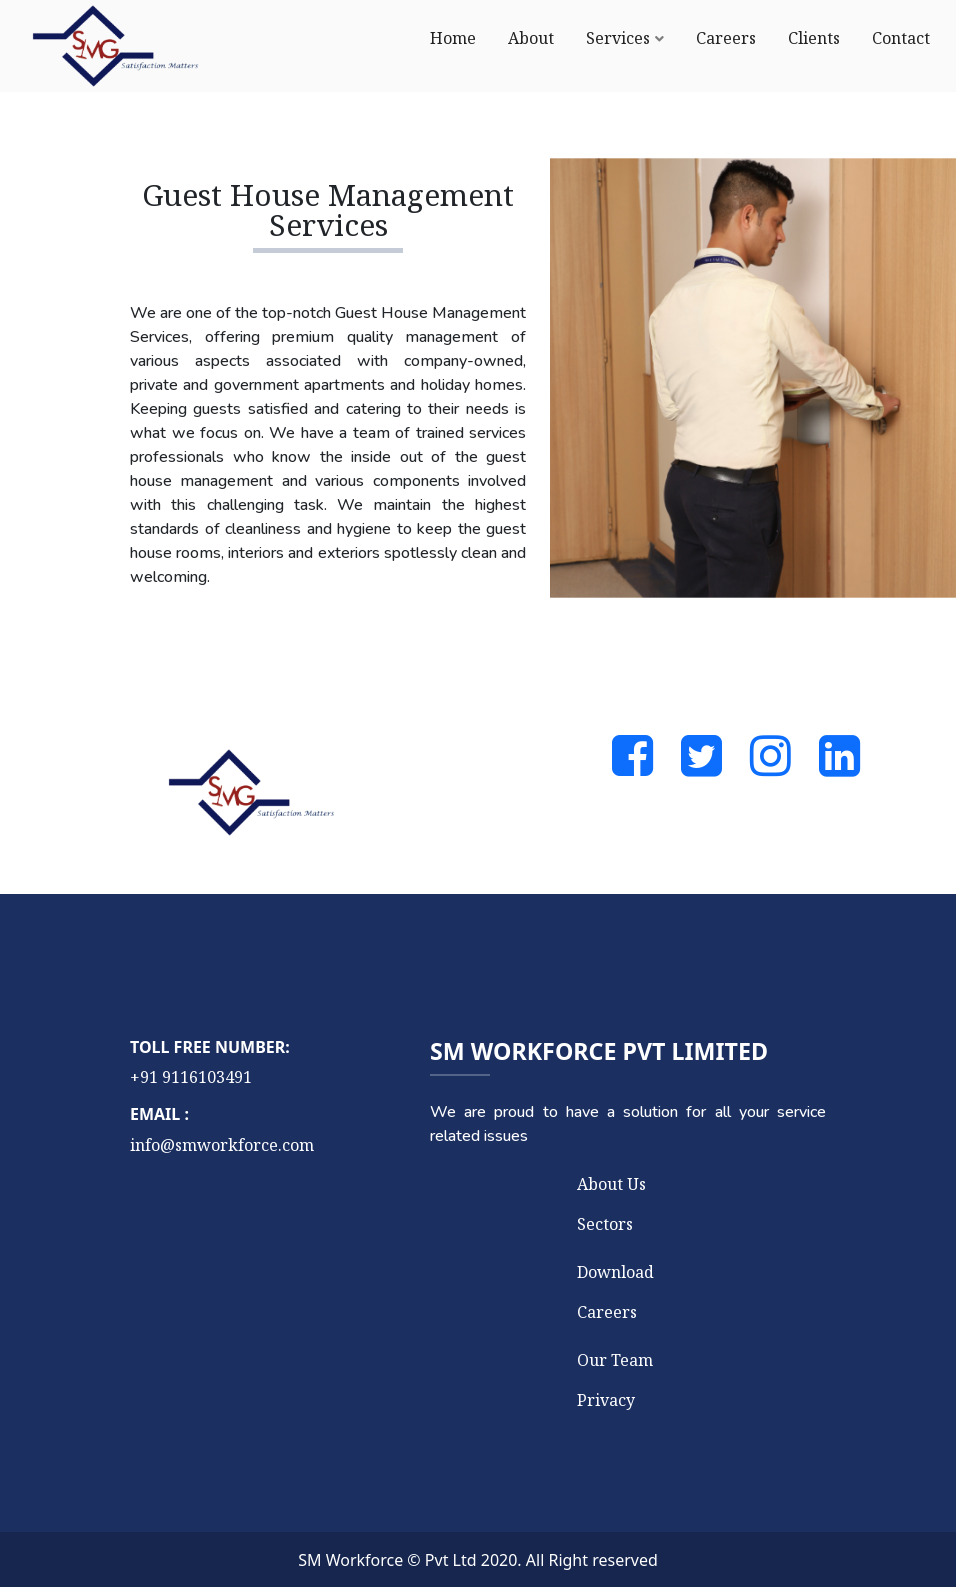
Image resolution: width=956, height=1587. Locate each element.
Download (615, 1272)
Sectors (605, 1224)
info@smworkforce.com (222, 1145)
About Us (611, 1184)
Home (453, 38)
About (531, 38)
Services (618, 38)
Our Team (615, 1360)
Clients (814, 38)
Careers (726, 38)
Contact (901, 38)
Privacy (606, 1400)
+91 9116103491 (191, 1077)
